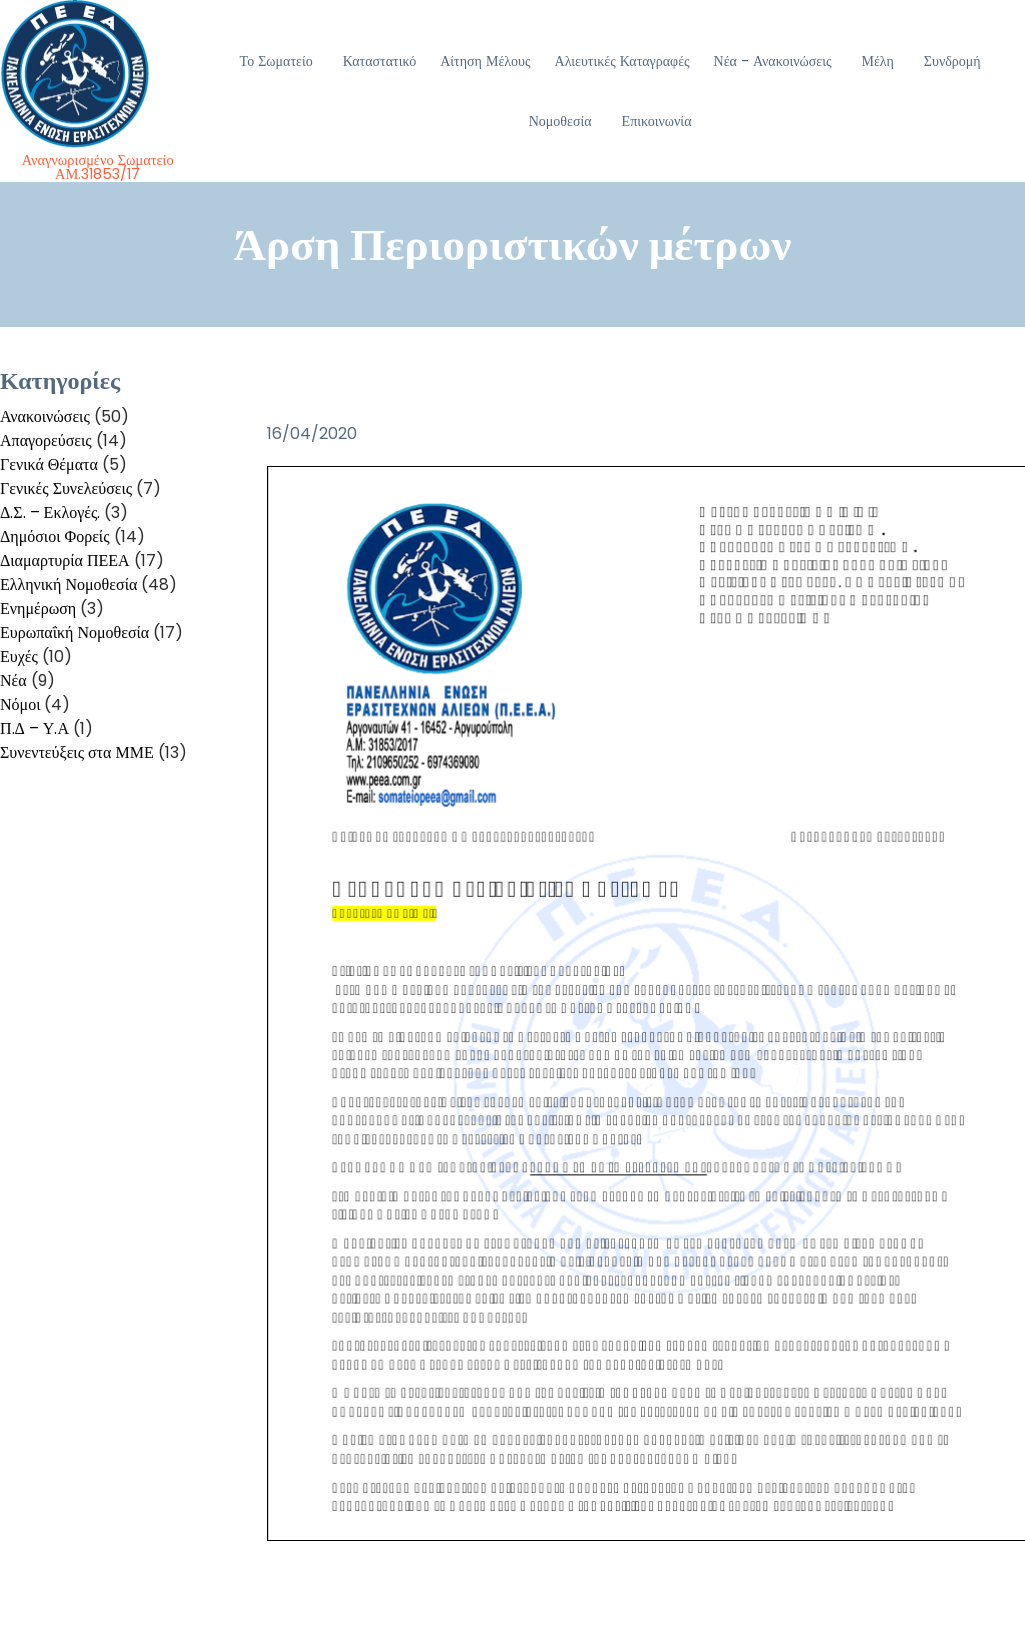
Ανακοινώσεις (45, 416)
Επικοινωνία (657, 121)
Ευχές (19, 656)
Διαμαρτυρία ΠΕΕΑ (65, 560)
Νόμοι (20, 704)
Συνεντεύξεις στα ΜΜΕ (77, 752)
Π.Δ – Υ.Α (34, 728)
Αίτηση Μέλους (485, 61)
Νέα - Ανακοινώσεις (773, 61)
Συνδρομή (952, 61)
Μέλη (877, 61)
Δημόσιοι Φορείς (55, 536)
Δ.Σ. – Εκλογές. (50, 512)
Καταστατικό (380, 61)
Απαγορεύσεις (46, 440)
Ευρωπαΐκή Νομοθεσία (74, 632)
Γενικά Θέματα (49, 464)
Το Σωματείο (276, 61)
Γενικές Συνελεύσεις (66, 488)
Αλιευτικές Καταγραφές (622, 61)
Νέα (13, 680)
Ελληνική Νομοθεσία (68, 584)
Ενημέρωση (38, 608)
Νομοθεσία (560, 121)
